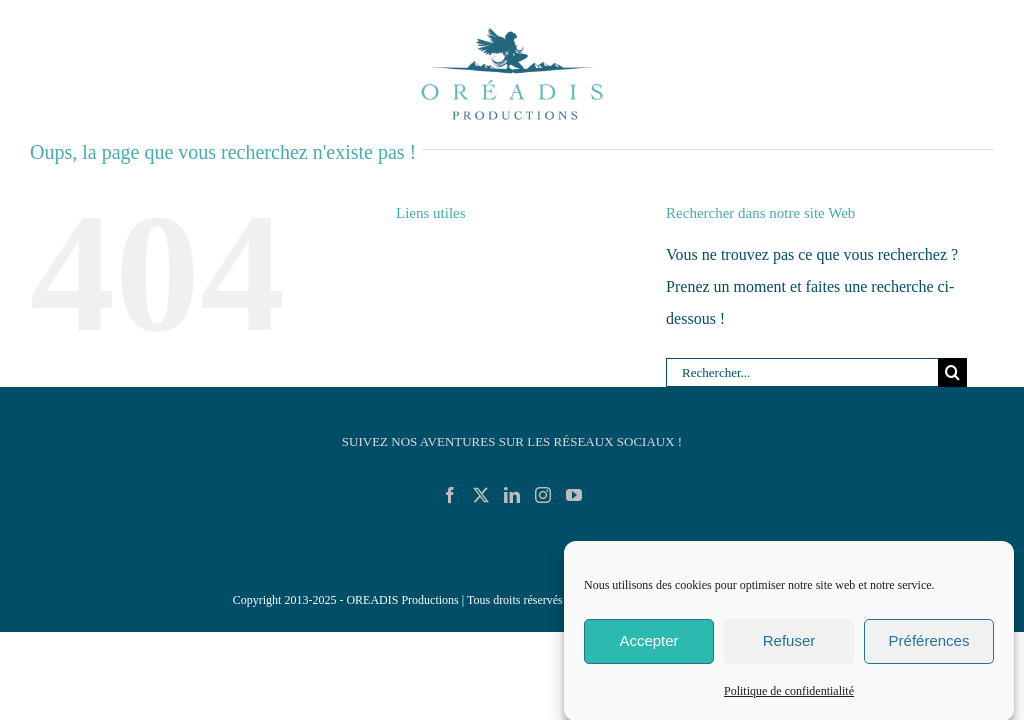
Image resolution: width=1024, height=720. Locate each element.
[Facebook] (450, 495)
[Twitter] (481, 495)
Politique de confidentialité (789, 697)
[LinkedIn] (512, 495)
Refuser (789, 647)
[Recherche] (952, 373)
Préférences (929, 647)
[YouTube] (574, 495)
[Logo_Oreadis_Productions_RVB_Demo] (512, 27)
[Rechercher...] (802, 373)
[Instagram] (543, 495)
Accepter (648, 647)
